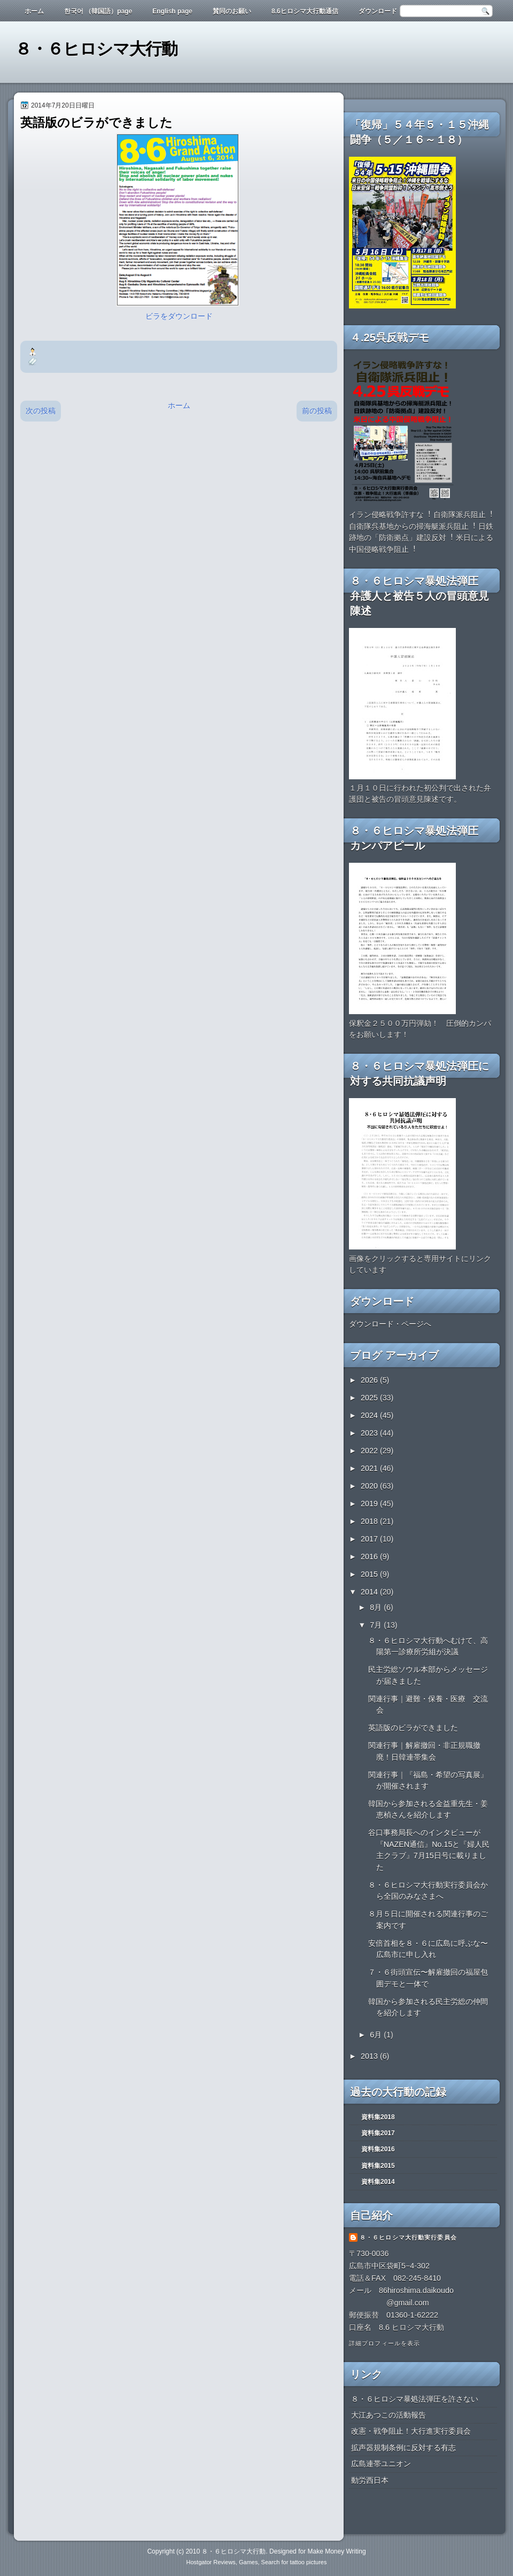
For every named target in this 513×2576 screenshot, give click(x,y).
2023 (370, 1433)
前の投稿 (317, 411)
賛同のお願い (232, 11)
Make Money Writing (336, 2551)
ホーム (34, 11)
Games (248, 2562)
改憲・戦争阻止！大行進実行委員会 (411, 2431)
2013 (370, 2056)
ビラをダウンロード (179, 316)
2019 (370, 1503)
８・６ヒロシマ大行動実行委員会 (408, 2237)
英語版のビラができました (413, 1727)
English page (172, 11)
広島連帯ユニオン (381, 2463)
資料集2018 (378, 2117)
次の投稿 (41, 411)
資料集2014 (378, 2182)
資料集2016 (378, 2149)
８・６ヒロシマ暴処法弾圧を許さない (414, 2399)
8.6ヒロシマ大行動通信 (304, 11)
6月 (377, 2034)
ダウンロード (378, 11)
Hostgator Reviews (211, 2562)
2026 (370, 1380)
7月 (377, 1625)
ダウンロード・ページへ (390, 1324)
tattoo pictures (308, 2562)
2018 (370, 1521)
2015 (370, 1574)
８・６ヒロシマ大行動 (96, 49)
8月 (377, 1607)
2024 (370, 1415)
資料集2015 (378, 2165)
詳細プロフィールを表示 (384, 2343)
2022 (370, 1450)
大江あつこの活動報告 (388, 2415)
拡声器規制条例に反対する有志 (403, 2447)
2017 (370, 1539)
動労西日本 (369, 2480)
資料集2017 (378, 2133)
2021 (370, 1468)
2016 (370, 1556)
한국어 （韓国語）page (98, 11)
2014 (370, 1592)
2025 (370, 1397)
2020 (370, 1486)
